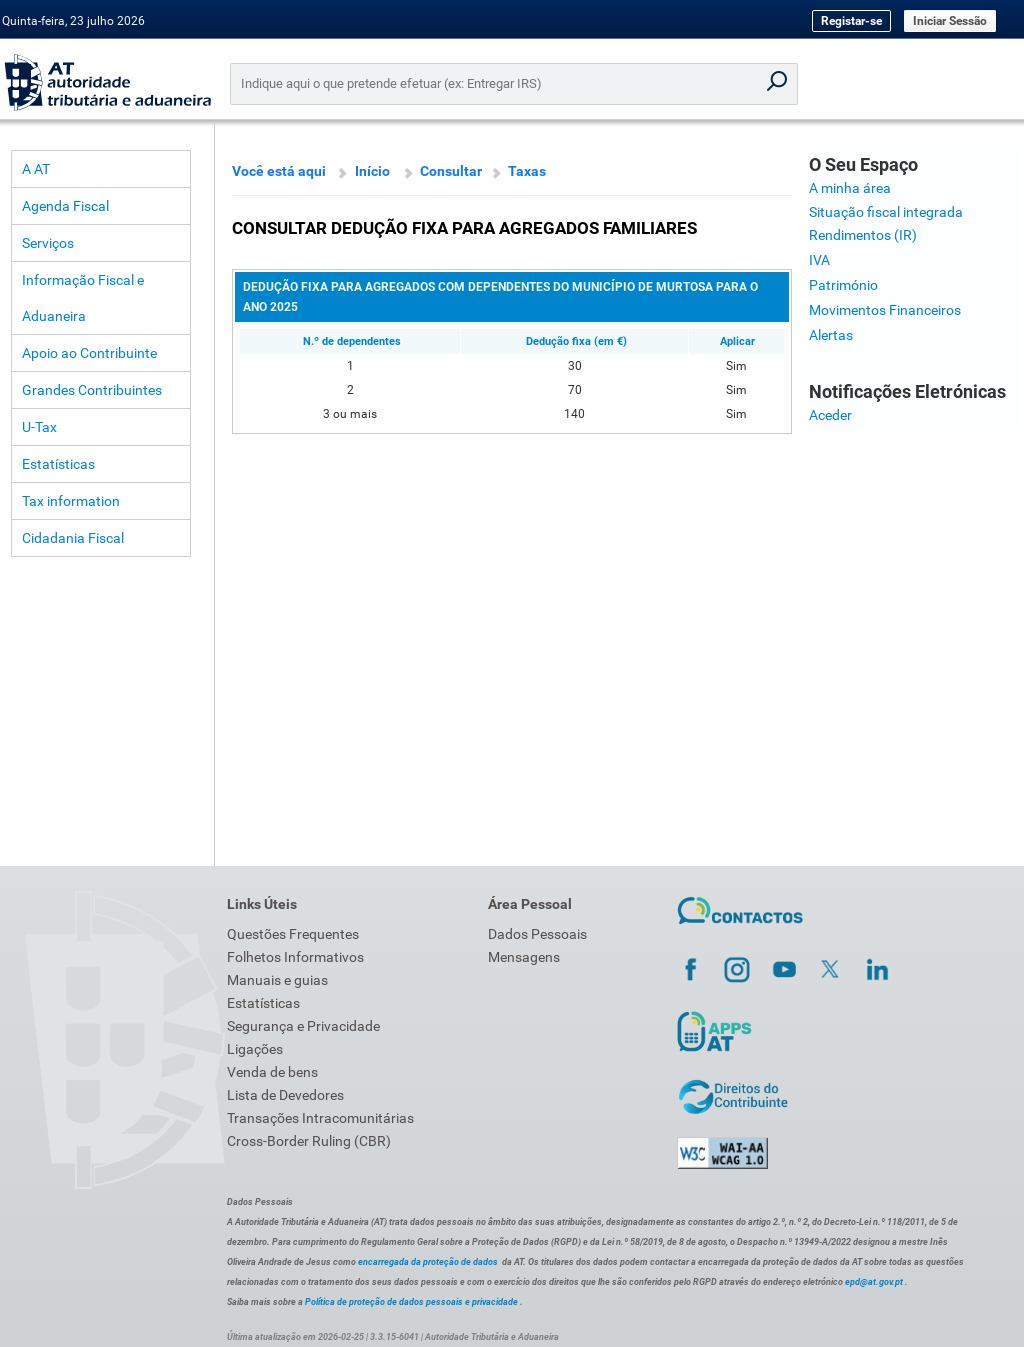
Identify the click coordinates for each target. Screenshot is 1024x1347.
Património (843, 285)
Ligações (255, 1049)
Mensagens (524, 957)
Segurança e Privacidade (303, 1026)
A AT (36, 169)
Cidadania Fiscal (73, 538)
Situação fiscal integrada (886, 212)
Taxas (527, 171)
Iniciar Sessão (950, 21)
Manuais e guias (277, 980)
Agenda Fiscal (65, 206)
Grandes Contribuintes (92, 390)
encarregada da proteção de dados (428, 1262)
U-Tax (39, 427)
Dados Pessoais (537, 934)
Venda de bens (272, 1072)
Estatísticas (58, 464)
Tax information (71, 501)
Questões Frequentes (293, 934)
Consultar (451, 171)
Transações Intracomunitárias (320, 1118)
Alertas (831, 335)
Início (372, 171)
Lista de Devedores (285, 1095)
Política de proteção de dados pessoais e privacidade (411, 1302)
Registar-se (851, 21)
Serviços (48, 243)
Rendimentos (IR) (863, 235)
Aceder (830, 415)
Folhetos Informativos (295, 957)
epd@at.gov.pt (874, 1282)
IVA (819, 260)
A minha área (850, 188)
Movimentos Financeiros (885, 310)
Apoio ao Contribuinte (89, 353)
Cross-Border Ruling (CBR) (309, 1141)
